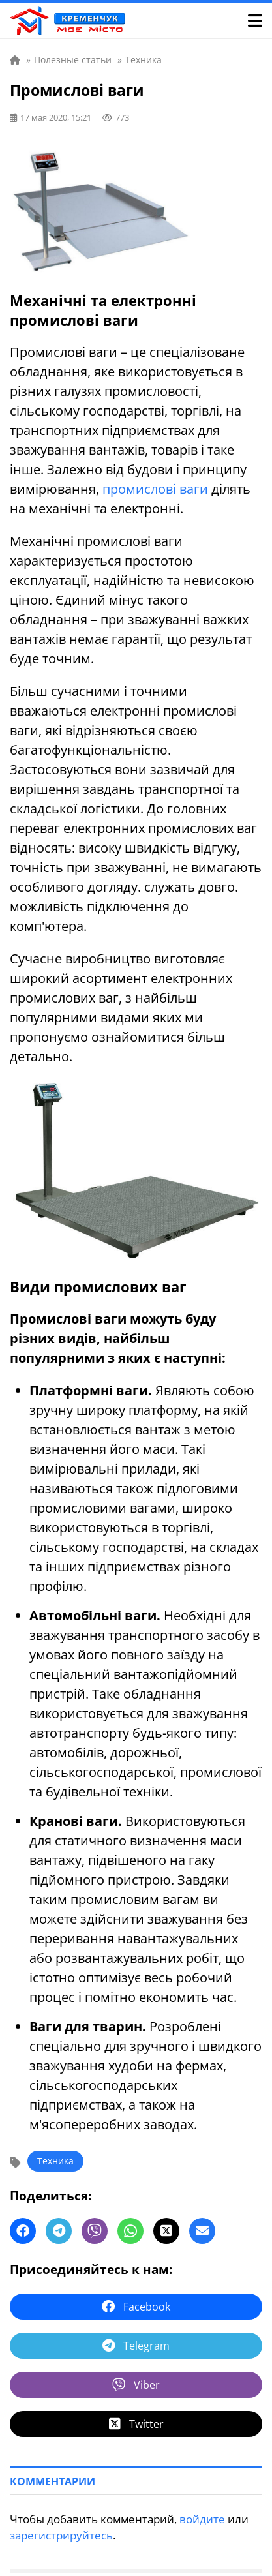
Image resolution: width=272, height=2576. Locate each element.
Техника (55, 2161)
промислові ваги (155, 489)
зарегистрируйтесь (61, 2535)
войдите (202, 2518)
